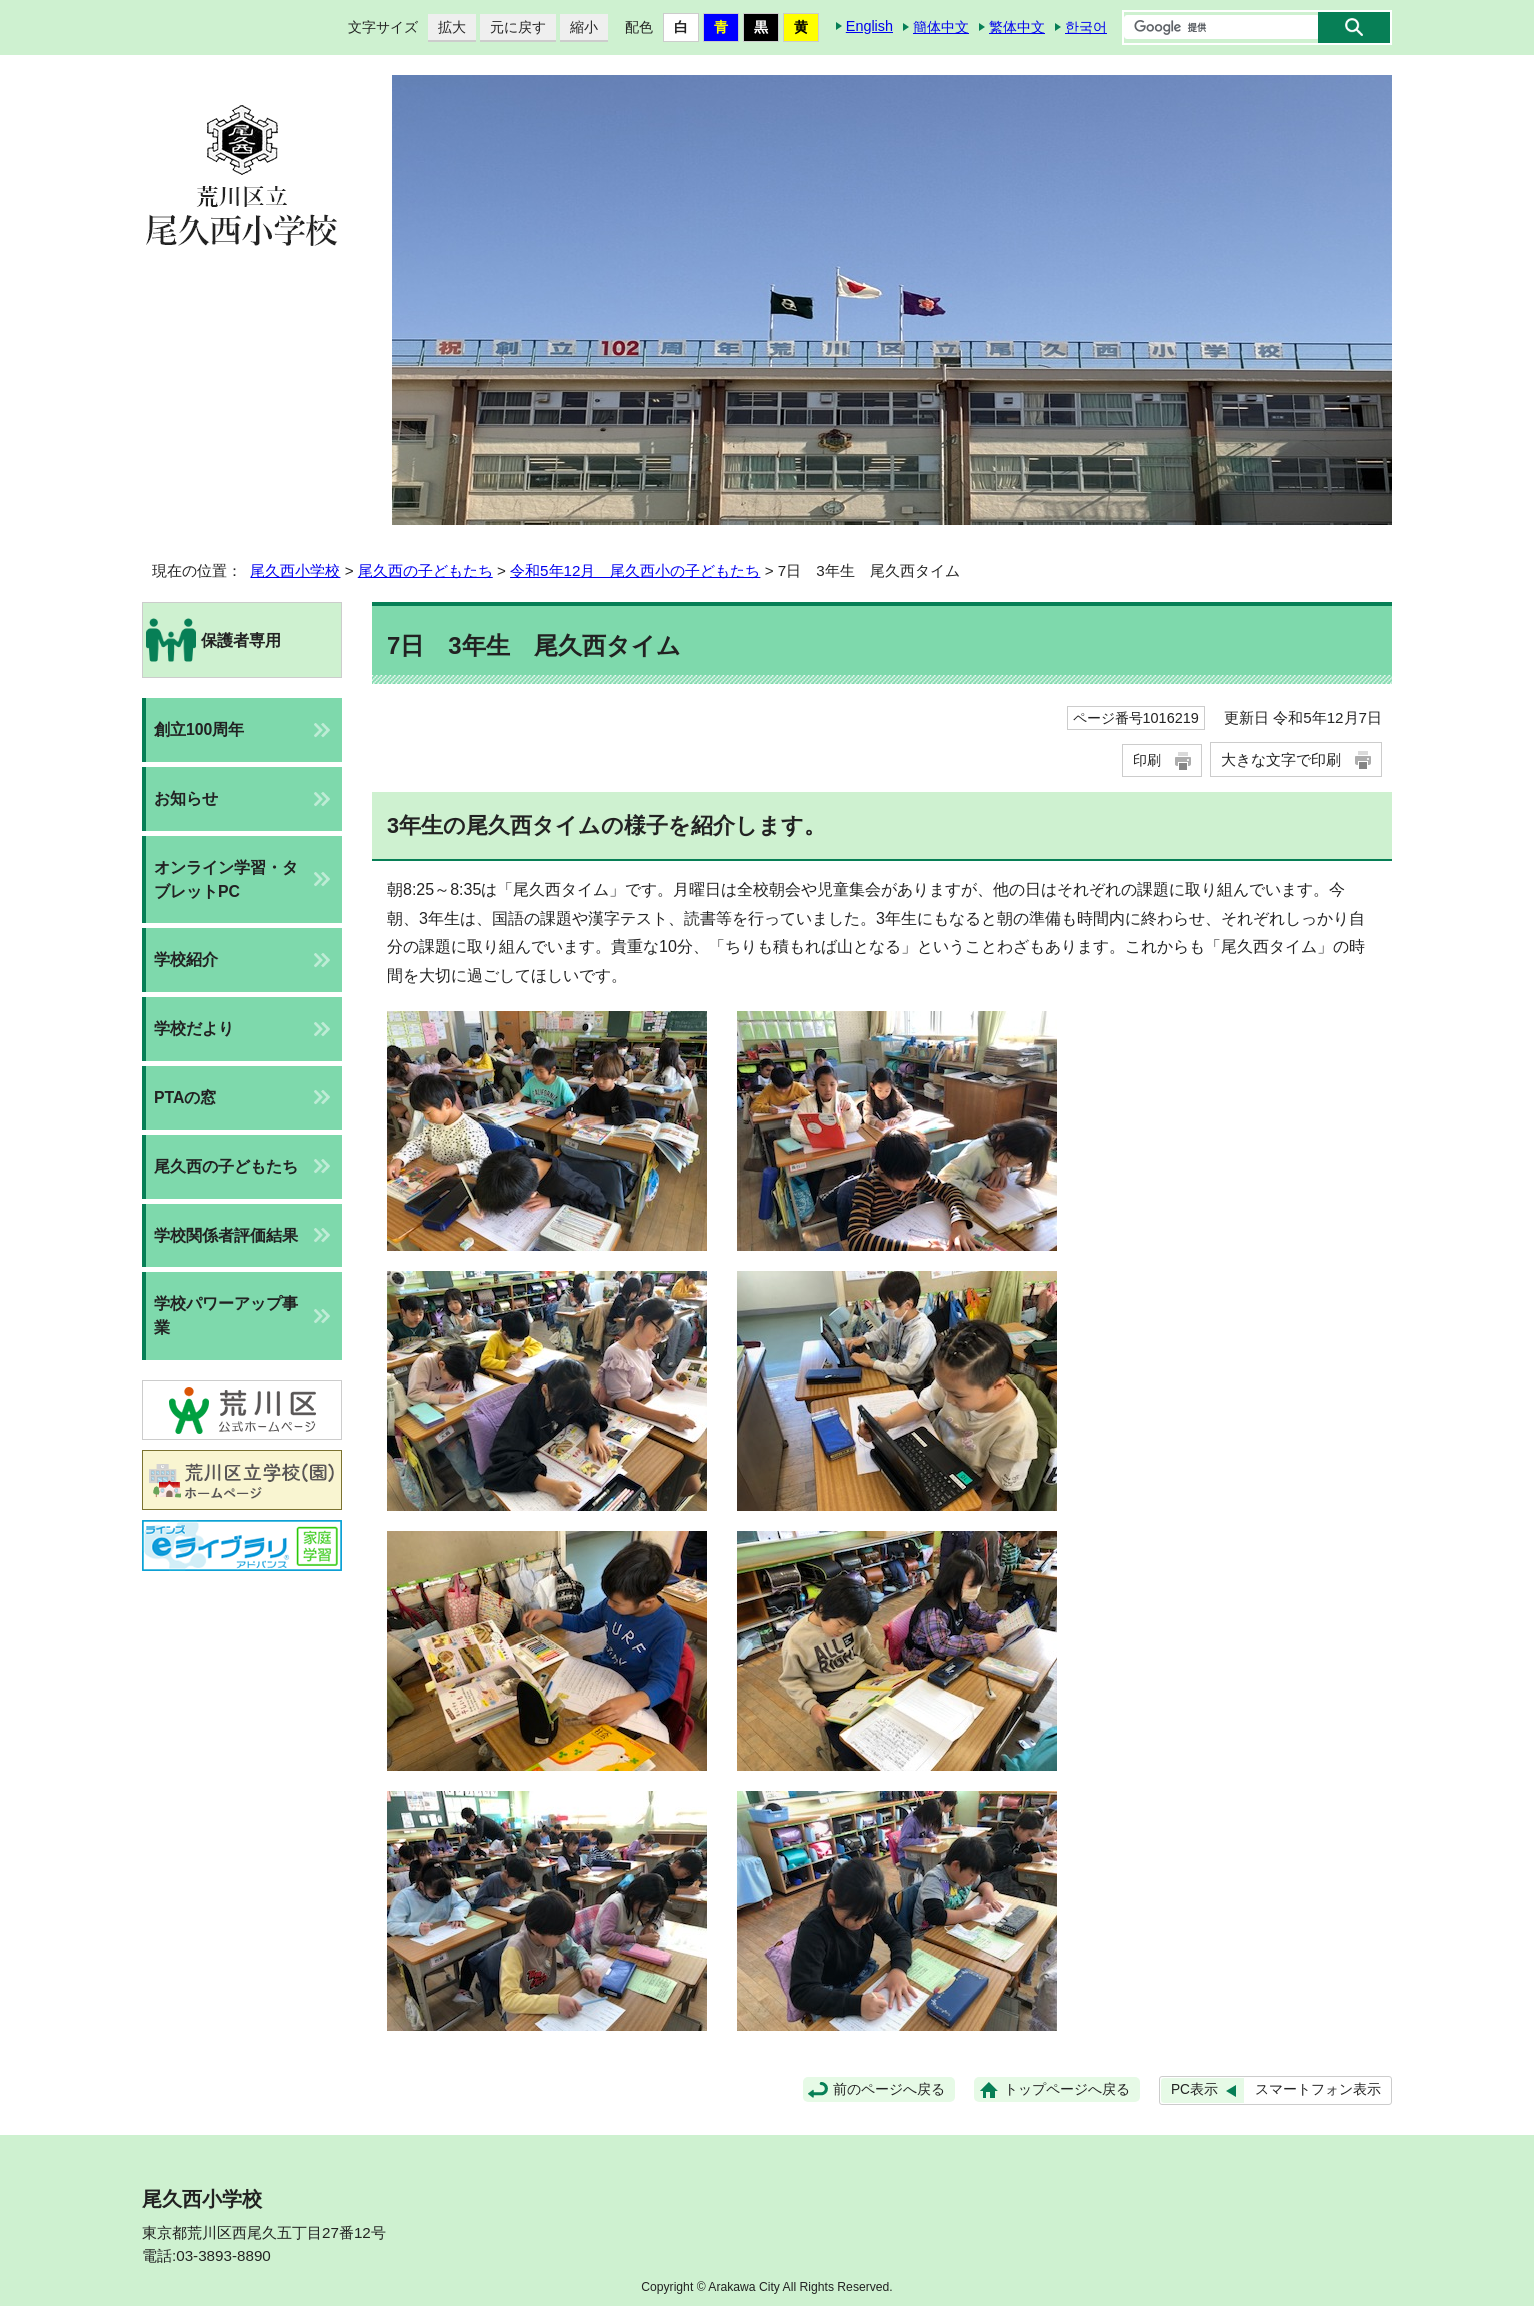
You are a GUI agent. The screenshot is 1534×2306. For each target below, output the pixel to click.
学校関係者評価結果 (226, 1235)
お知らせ (186, 798)
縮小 (579, 27)
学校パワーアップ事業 (226, 1315)
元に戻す (513, 27)
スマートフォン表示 (1318, 2089)
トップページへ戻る (1067, 2089)
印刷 (1147, 760)
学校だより (194, 1028)
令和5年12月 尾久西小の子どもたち (635, 570)
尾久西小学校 (295, 570)
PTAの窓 (185, 1097)
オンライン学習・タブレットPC (226, 879)
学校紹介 (186, 959)
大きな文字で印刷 (1281, 759)
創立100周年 (199, 729)
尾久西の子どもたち (425, 570)
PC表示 (1194, 2089)
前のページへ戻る (889, 2089)
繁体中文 (1017, 27)
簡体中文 (941, 27)
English (869, 26)
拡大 (447, 27)
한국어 (1086, 27)
